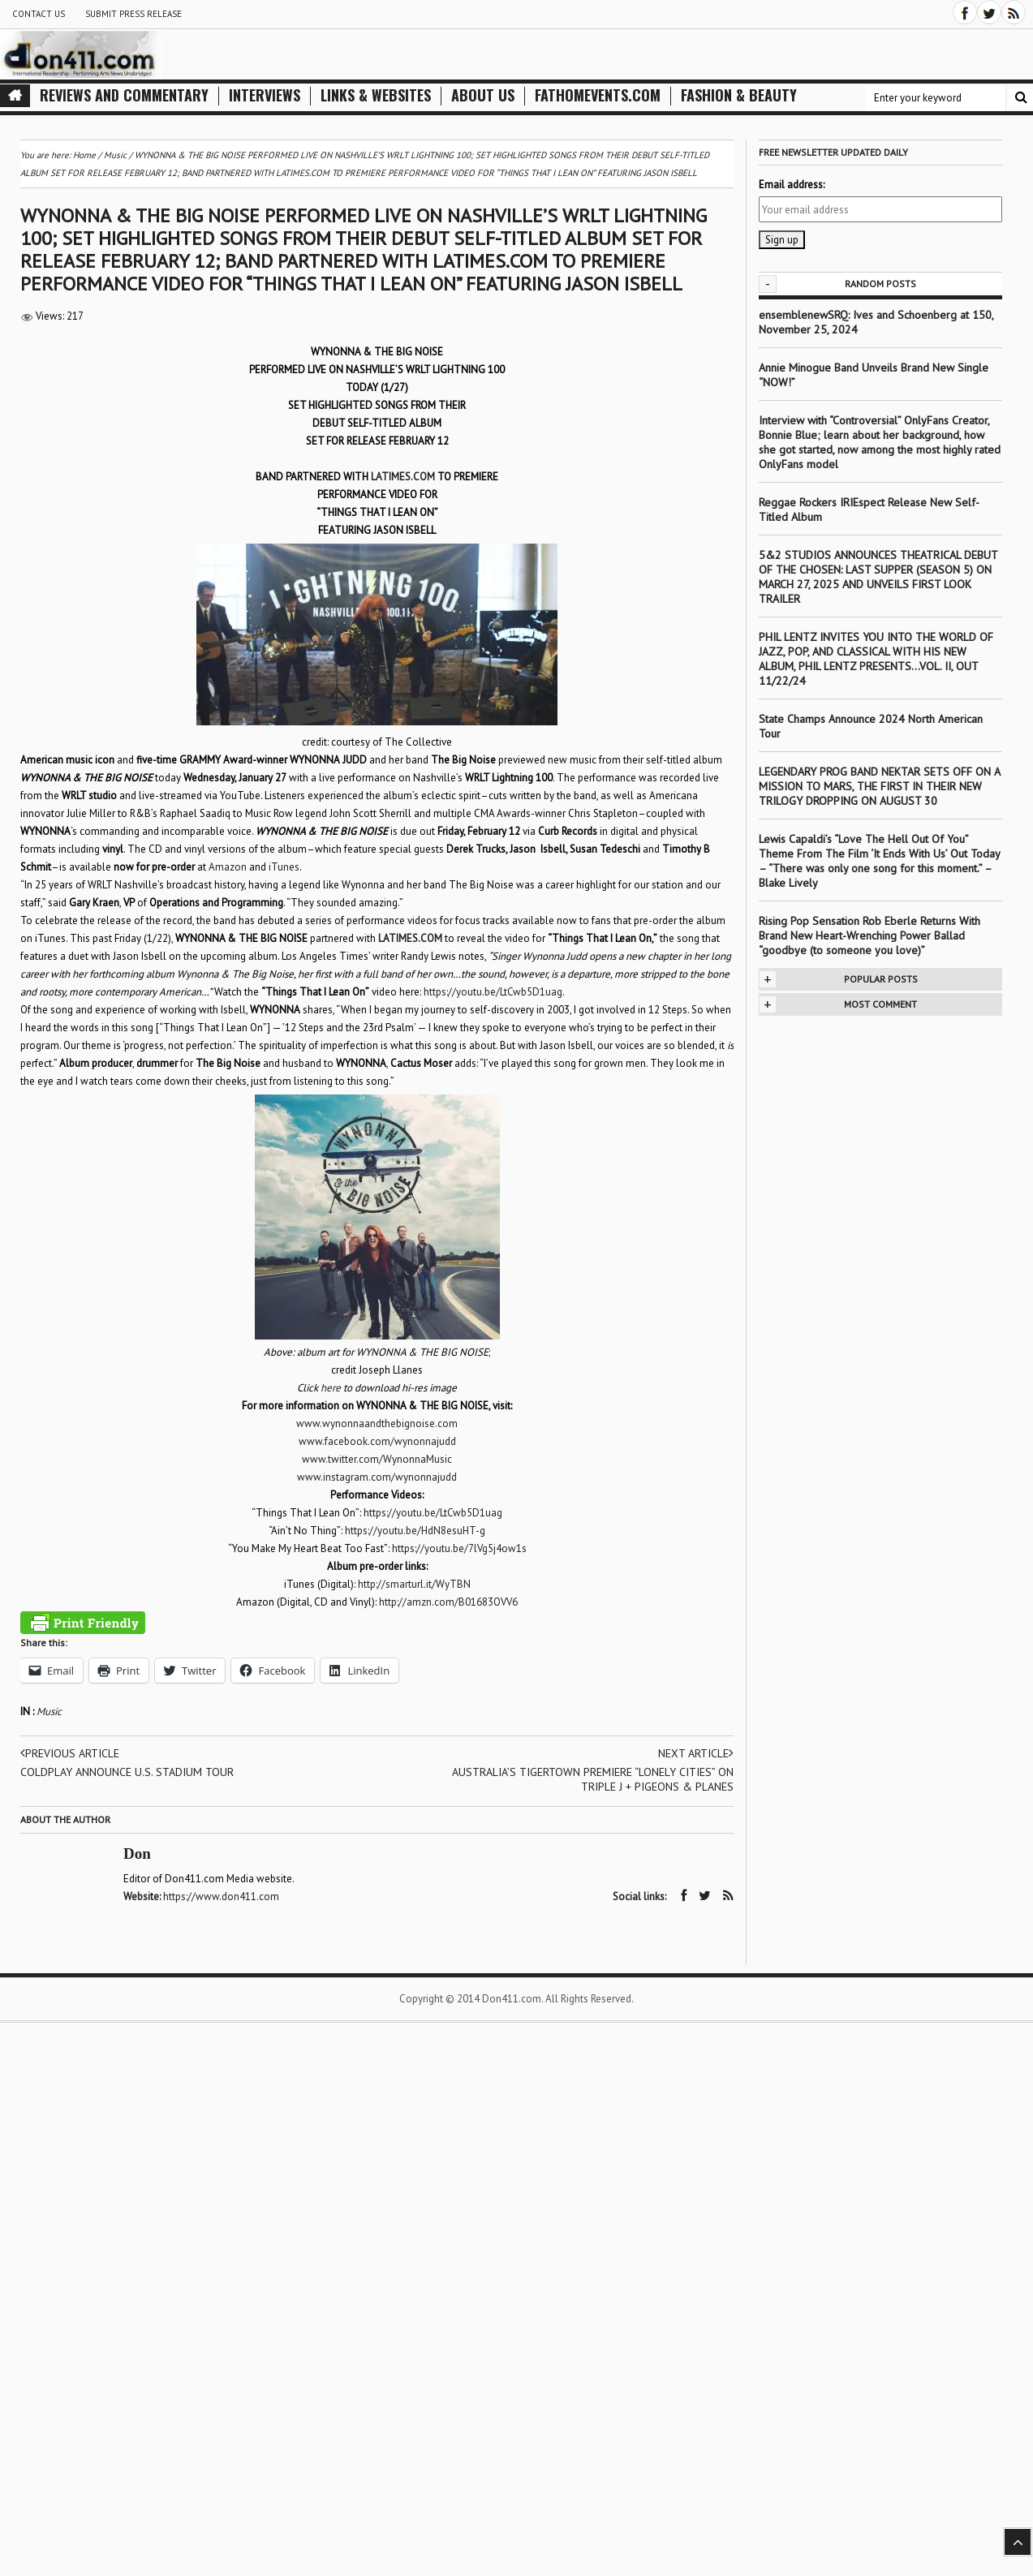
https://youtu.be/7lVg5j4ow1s (459, 1548)
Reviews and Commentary (124, 95)
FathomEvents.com (598, 95)
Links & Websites (376, 95)
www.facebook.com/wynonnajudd (377, 1441)
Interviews (264, 95)
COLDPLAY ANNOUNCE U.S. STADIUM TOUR (127, 1772)
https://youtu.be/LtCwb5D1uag (493, 992)
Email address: (791, 184)
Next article (696, 1753)
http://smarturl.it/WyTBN (414, 1584)
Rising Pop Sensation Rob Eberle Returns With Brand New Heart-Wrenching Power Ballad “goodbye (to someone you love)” (869, 935)
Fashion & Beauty (739, 95)
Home (84, 155)
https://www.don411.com (221, 1896)
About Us (482, 95)
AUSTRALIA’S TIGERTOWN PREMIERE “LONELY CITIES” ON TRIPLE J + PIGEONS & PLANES (593, 1779)
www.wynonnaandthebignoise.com (377, 1423)
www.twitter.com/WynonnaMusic (377, 1459)
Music (49, 1711)
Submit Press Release (133, 13)
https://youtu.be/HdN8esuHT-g (415, 1530)
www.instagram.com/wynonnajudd (377, 1477)
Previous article (69, 1753)
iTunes (284, 867)
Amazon (228, 867)
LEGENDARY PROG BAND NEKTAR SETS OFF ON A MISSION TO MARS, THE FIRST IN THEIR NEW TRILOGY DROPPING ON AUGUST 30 (879, 786)
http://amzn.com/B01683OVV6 (448, 1602)
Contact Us (38, 13)
